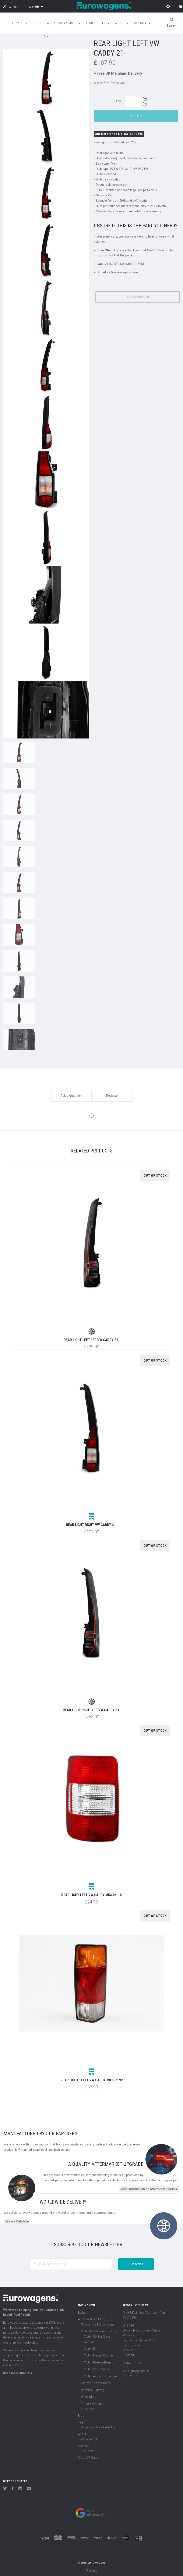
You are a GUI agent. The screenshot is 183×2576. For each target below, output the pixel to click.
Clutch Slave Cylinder (98, 2369)
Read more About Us (17, 2373)
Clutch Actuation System (100, 2376)
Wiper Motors (90, 2396)
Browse (19, 23)
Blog (81, 2415)
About (82, 2434)
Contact (83, 2446)
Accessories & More (91, 2319)
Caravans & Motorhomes (98, 2324)
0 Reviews (119, 82)
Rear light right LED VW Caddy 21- (91, 1710)
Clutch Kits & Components (98, 2331)
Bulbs (82, 2312)
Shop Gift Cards (88, 2457)
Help (81, 2422)
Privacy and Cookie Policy (98, 2427)
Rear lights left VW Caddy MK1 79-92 (91, 2080)
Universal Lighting (92, 2390)
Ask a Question (71, 1096)
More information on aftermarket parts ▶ (149, 2189)
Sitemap (91, 2570)
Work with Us (90, 2439)
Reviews (112, 1096)
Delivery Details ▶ (17, 2221)
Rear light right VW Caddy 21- (91, 1525)
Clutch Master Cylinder (99, 2355)
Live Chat (87, 2451)
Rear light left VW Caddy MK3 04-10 (91, 1895)
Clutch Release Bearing (99, 2362)
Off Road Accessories (96, 2383)
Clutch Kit (90, 2348)
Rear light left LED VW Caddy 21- (91, 1340)
